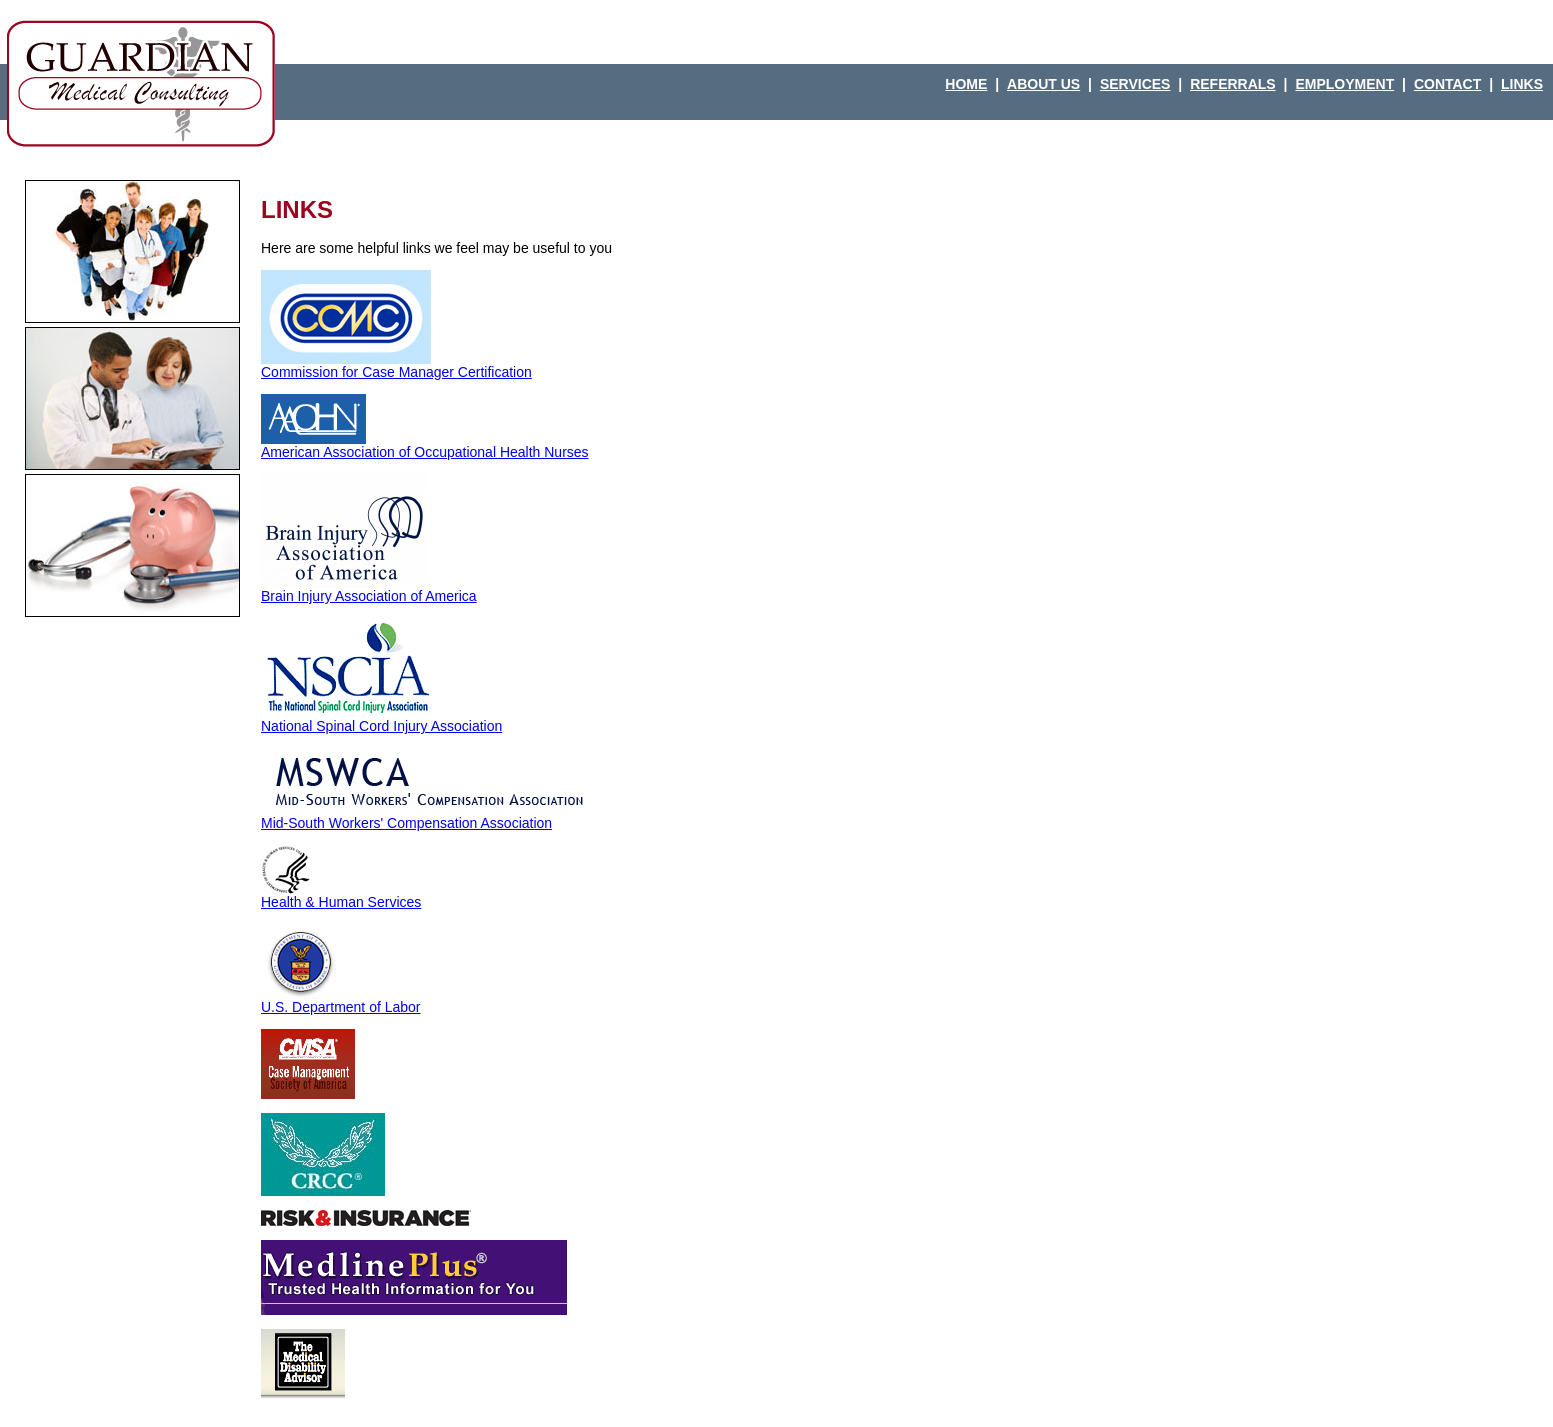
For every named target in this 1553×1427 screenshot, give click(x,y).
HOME (966, 84)
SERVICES (1135, 84)
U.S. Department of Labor (341, 1000)
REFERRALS (1233, 84)
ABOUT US (1043, 84)
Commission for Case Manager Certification (396, 365)
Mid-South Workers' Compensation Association (429, 816)
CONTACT (1447, 84)
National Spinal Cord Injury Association (381, 719)
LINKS (1522, 84)
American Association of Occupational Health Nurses (425, 445)
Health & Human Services (341, 895)
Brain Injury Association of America (369, 589)
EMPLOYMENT (1344, 84)
